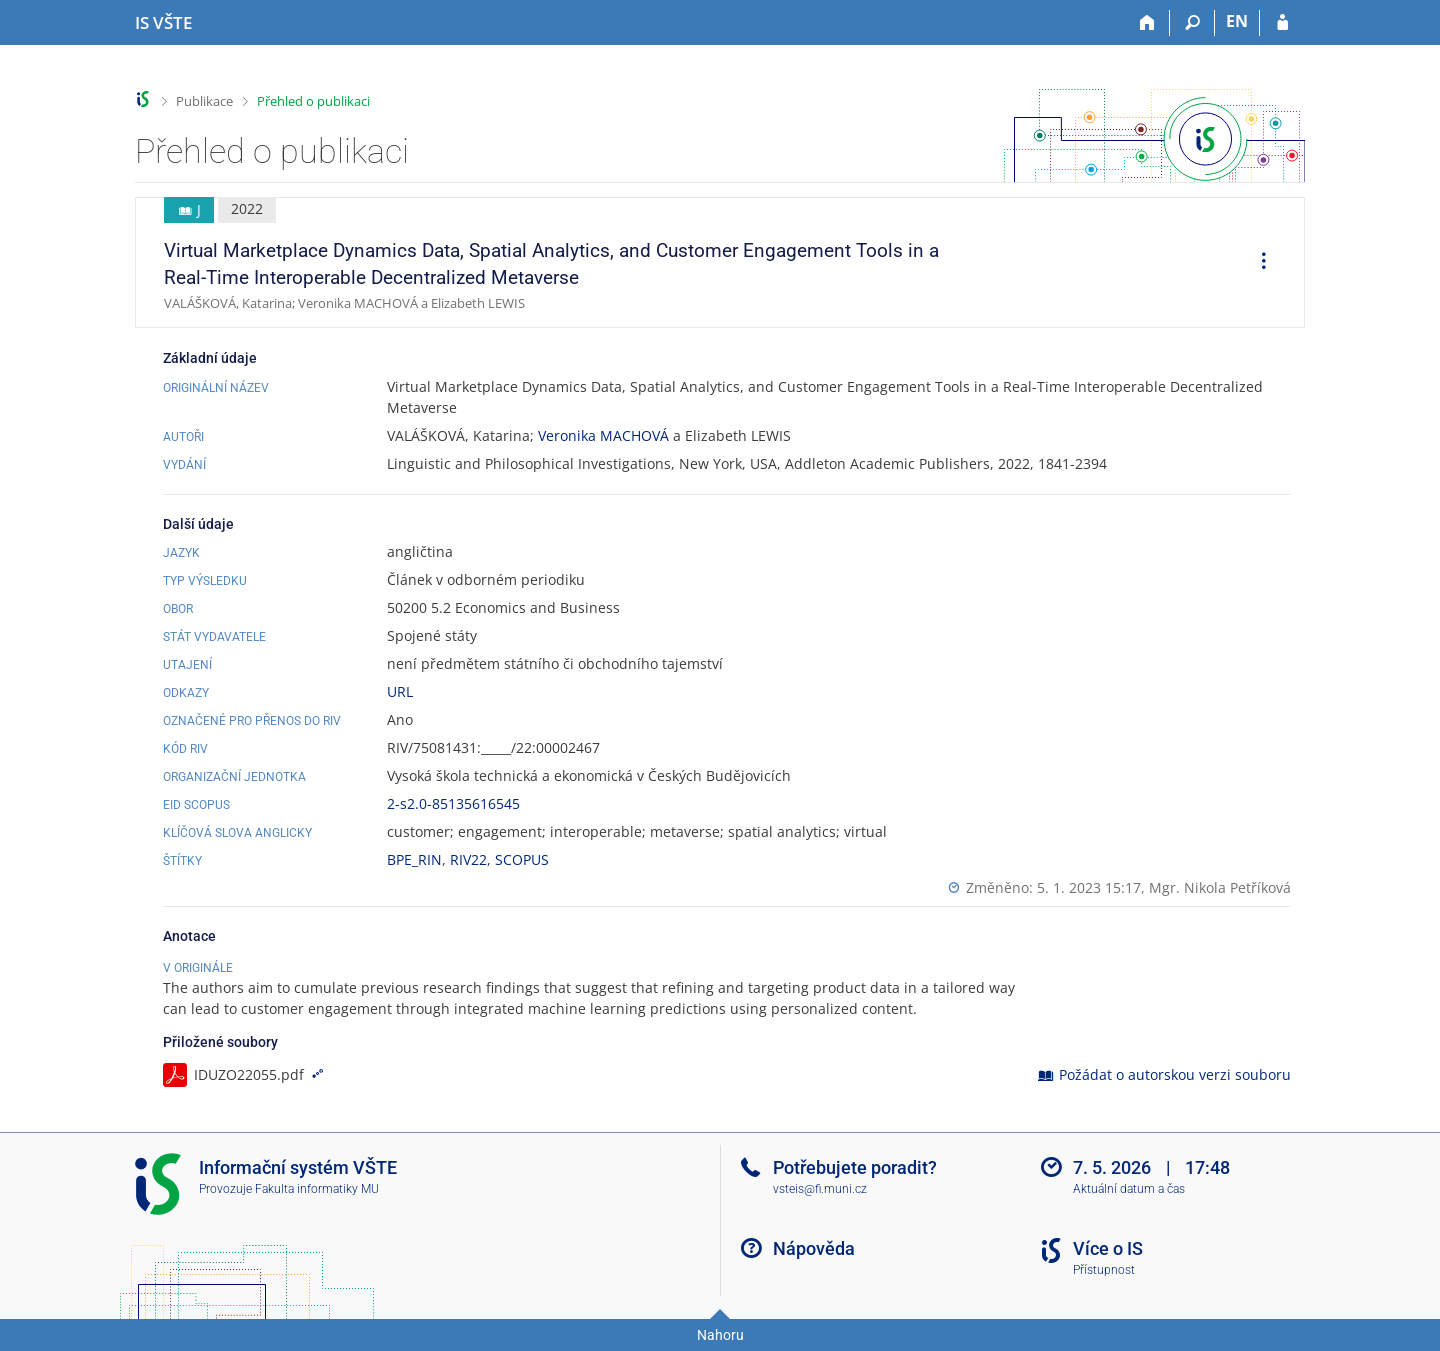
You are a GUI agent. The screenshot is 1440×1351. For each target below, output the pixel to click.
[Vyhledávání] (1192, 23)
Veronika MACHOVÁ (603, 435)
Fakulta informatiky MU (317, 1189)
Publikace (204, 101)
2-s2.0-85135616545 (453, 803)
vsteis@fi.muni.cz (820, 1189)
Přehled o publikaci (313, 101)
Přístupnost (1104, 1270)
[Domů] (1147, 23)
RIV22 (468, 859)
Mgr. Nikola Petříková (1220, 887)
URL (400, 691)
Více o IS (1108, 1248)
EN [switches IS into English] (1237, 21)
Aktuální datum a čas (1129, 1189)
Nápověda (814, 1248)
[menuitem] (1257, 263)
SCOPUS (522, 859)
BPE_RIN (414, 859)
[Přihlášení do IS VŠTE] (1282, 23)
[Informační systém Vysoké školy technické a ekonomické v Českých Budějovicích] (163, 23)
